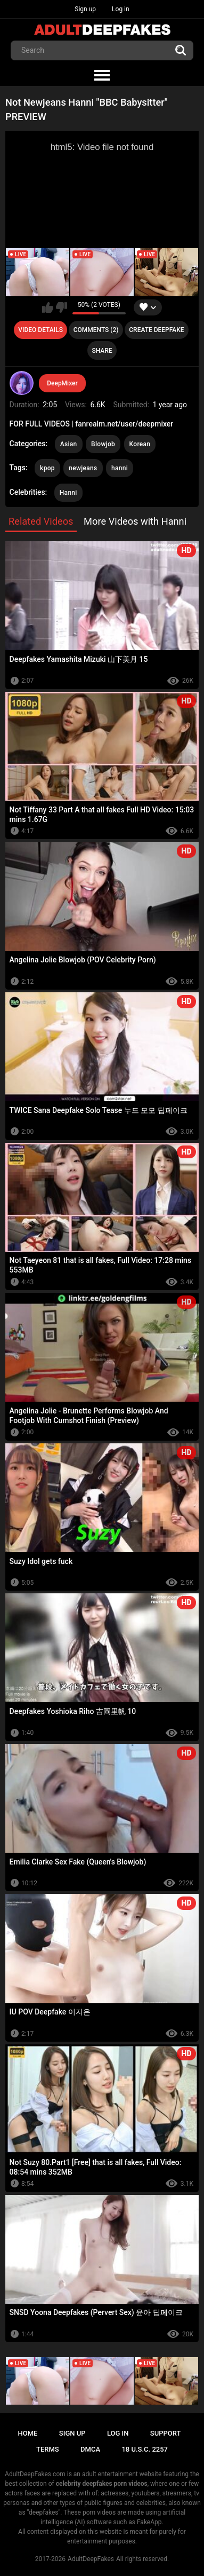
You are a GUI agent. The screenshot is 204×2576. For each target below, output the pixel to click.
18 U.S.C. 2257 (144, 2449)
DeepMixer (62, 383)
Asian (68, 444)
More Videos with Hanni (135, 521)
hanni (119, 468)
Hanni (68, 492)
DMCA (90, 2449)
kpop (47, 468)
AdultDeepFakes (91, 2559)
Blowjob (103, 444)
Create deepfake (156, 330)
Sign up (85, 9)
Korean (140, 444)
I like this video (47, 307)
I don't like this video (61, 307)
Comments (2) (96, 330)
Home (28, 2433)
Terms (47, 2449)
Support (165, 2433)
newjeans (83, 468)
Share (102, 350)
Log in (120, 9)
